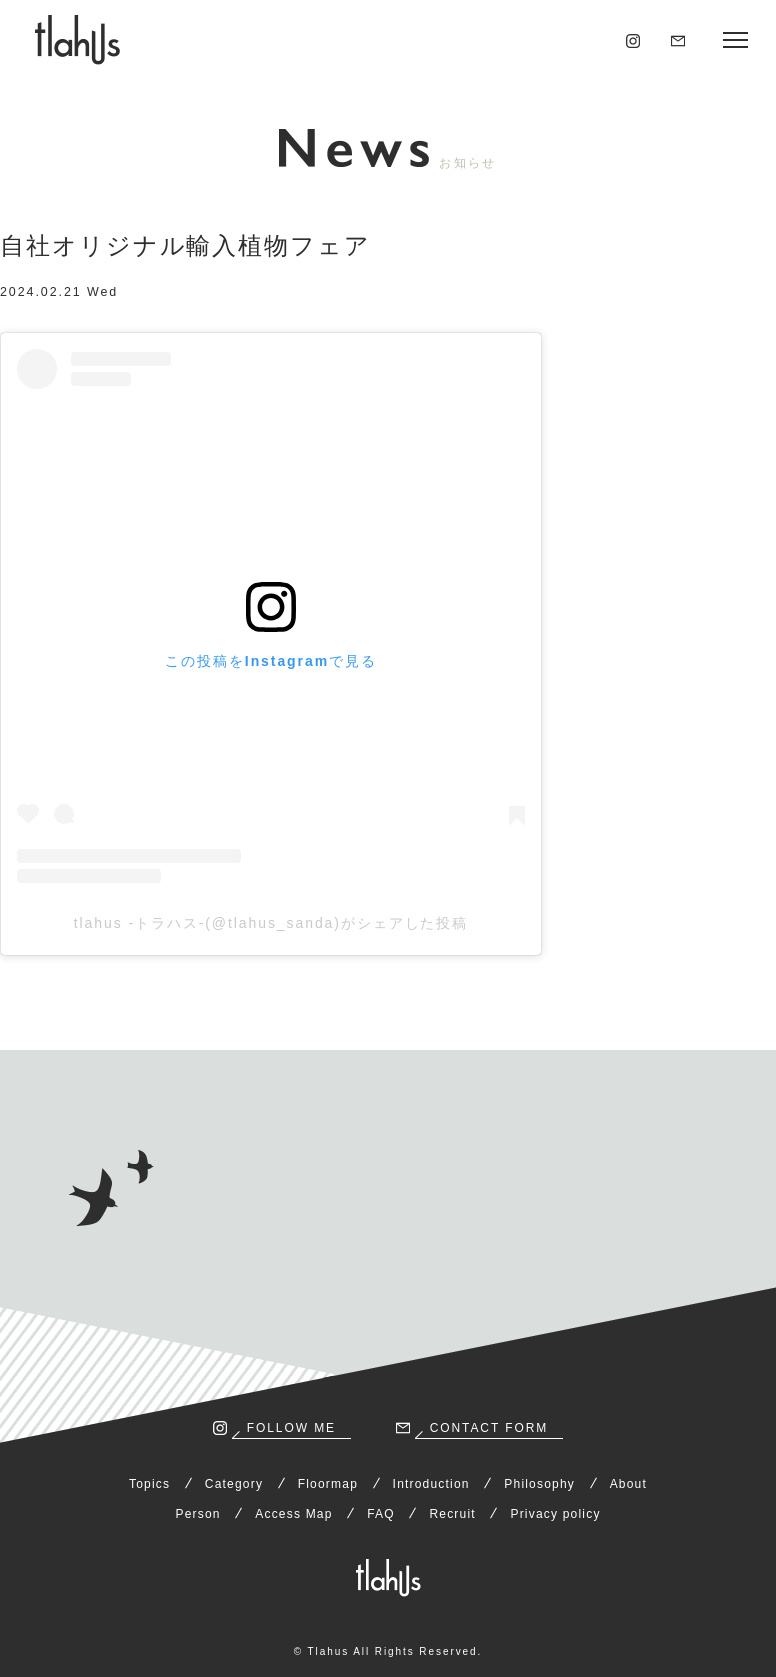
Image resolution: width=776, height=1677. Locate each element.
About (628, 1484)
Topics (149, 1484)
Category (234, 1484)
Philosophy (539, 1484)
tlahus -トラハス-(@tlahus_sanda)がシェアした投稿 (271, 923)
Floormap (328, 1484)
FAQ (381, 1514)
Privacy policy (555, 1514)
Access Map (293, 1514)
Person (197, 1514)
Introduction (431, 1484)
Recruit (452, 1514)
